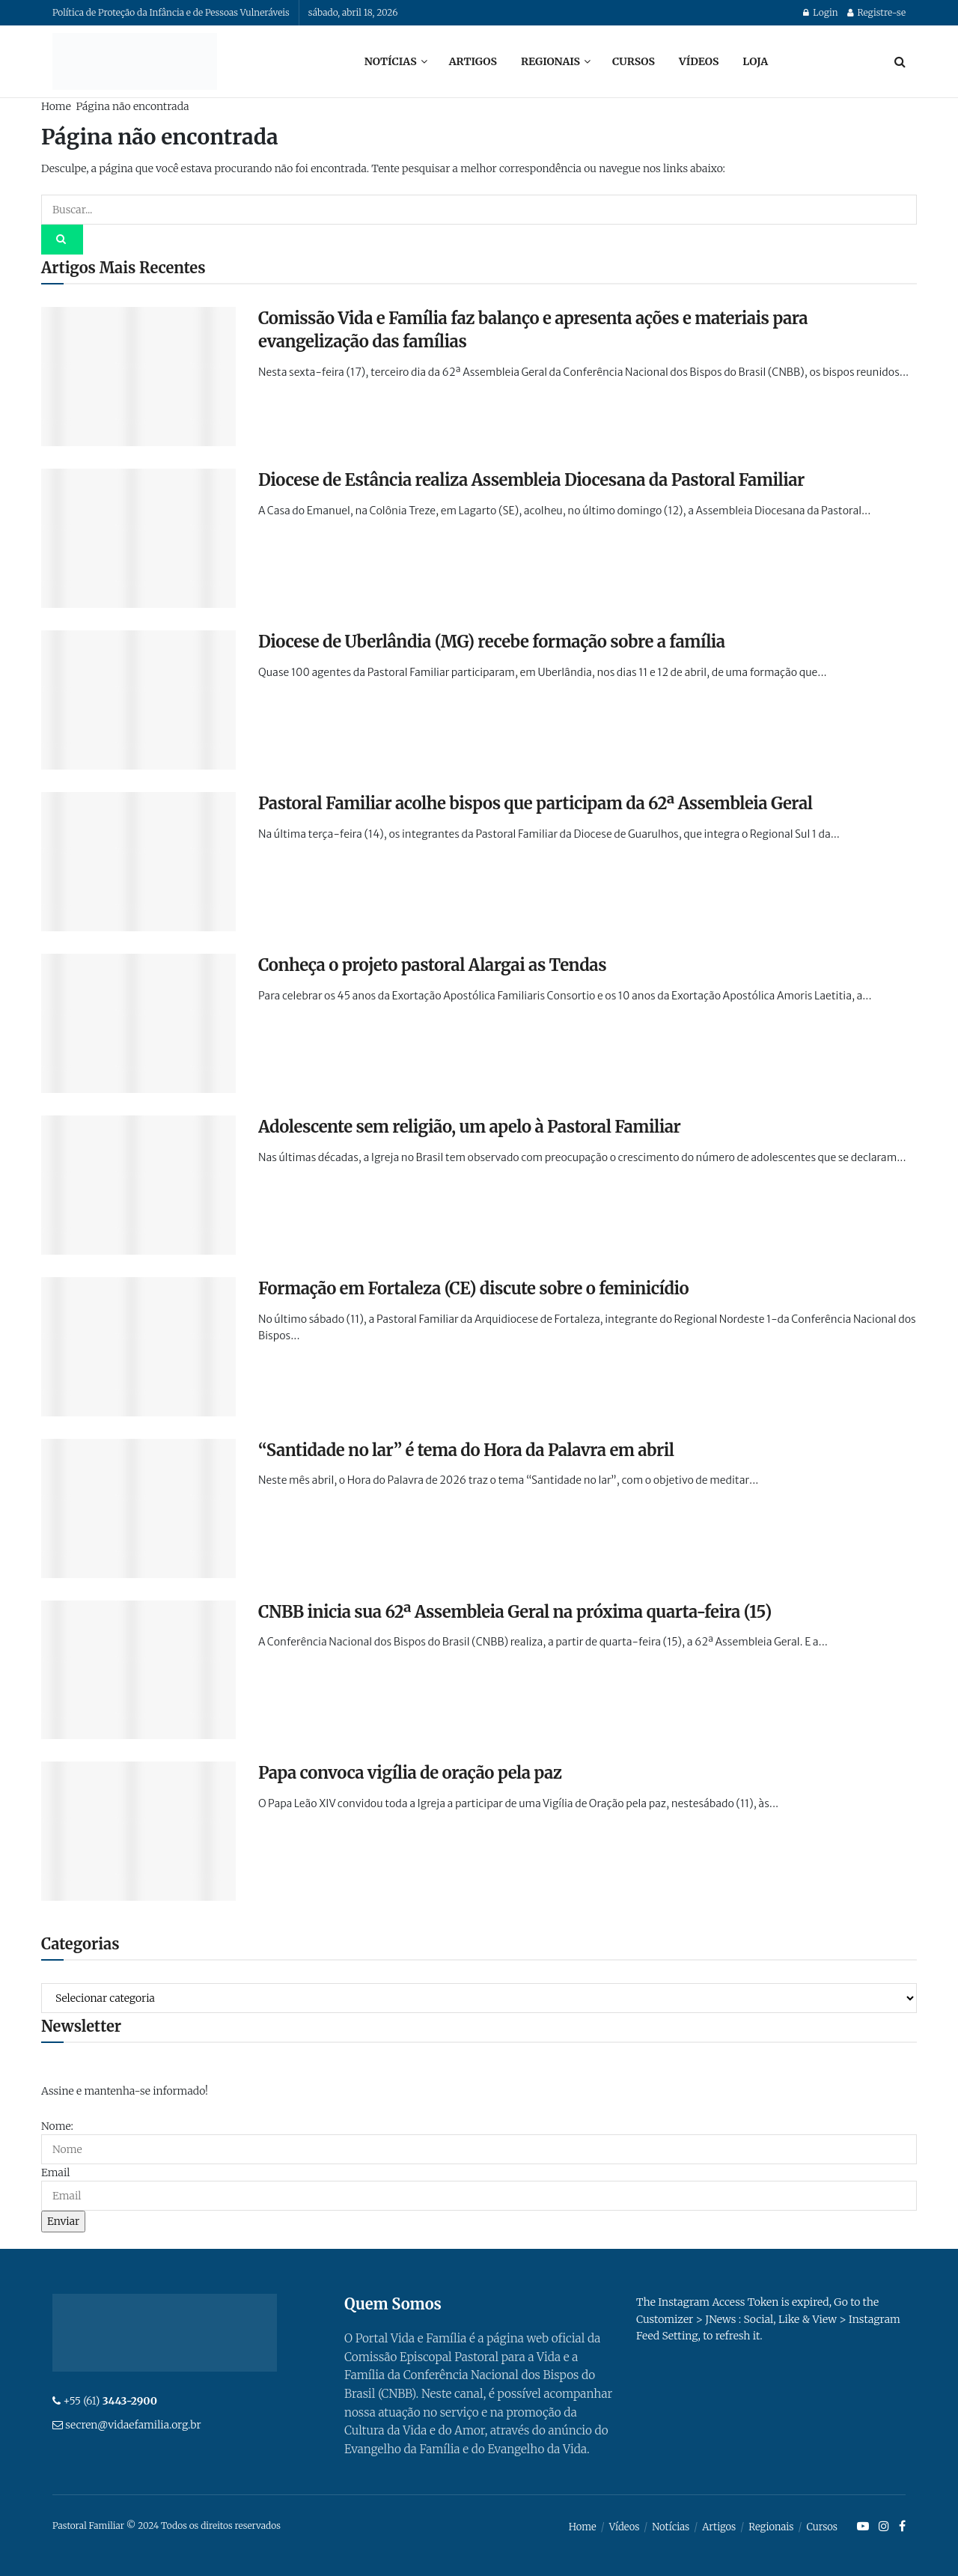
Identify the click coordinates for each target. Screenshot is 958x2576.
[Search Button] (900, 61)
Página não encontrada (132, 106)
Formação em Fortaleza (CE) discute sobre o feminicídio (473, 1288)
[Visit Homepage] (134, 61)
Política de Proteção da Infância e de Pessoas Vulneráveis (171, 12)
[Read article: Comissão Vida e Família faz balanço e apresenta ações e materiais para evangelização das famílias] (138, 376)
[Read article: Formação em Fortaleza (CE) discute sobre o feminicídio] (138, 1346)
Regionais (550, 61)
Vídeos (698, 61)
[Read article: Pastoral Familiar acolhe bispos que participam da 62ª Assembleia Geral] (138, 861)
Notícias (390, 61)
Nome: (57, 2126)
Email (55, 2172)
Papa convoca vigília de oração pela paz (410, 1772)
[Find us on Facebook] (902, 2527)
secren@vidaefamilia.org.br (133, 2425)
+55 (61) (110, 2401)
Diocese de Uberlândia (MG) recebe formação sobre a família (491, 641)
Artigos (473, 61)
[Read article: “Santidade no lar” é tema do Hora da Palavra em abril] (138, 1508)
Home (56, 106)
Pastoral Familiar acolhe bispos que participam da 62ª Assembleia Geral (535, 803)
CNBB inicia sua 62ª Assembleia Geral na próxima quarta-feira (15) (515, 1611)
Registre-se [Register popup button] (876, 12)
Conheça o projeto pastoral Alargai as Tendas (432, 964)
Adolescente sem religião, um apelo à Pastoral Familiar (469, 1126)
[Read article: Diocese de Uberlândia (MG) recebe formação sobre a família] (138, 700)
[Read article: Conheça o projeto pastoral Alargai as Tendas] (138, 1023)
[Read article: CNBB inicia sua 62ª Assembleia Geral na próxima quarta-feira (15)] (138, 1670)
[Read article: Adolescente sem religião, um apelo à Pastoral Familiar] (138, 1185)
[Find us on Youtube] (863, 2527)
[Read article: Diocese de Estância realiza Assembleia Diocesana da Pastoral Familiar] (138, 538)
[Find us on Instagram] (884, 2527)
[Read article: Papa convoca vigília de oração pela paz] (138, 1831)
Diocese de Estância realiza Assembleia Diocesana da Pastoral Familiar (531, 479)
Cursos (633, 61)
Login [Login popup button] (820, 12)
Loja (755, 61)
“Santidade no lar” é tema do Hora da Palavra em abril (466, 1450)
